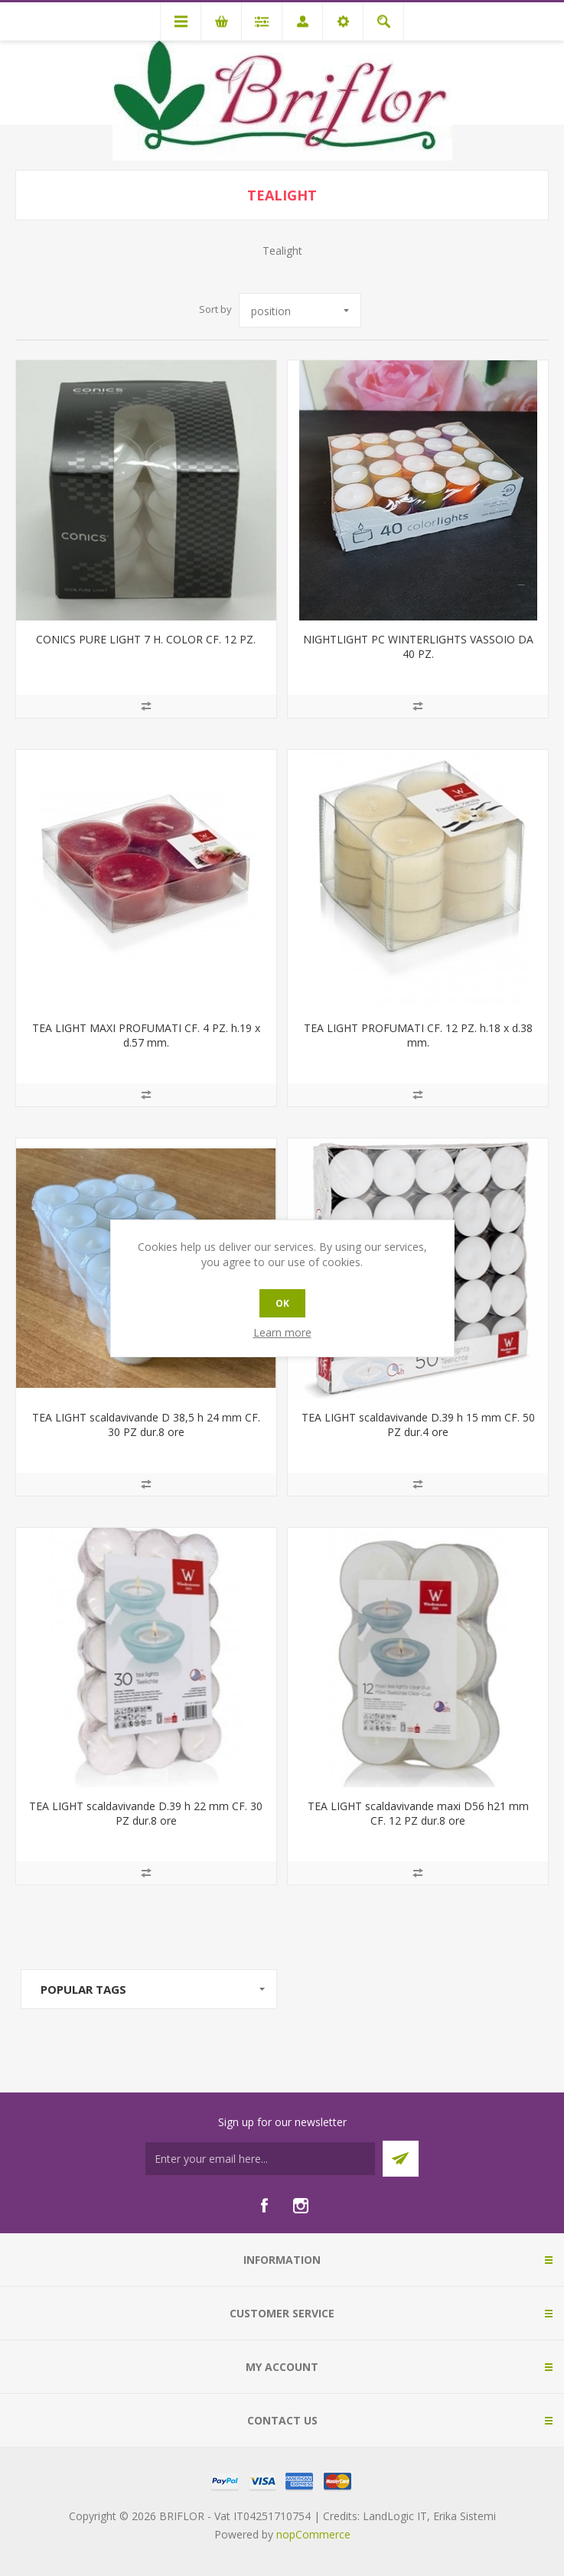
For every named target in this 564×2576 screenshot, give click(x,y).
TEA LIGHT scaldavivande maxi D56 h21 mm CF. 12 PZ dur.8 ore (418, 1813)
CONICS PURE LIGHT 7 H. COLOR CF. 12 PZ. (146, 639)
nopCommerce (313, 2534)
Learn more (282, 1332)
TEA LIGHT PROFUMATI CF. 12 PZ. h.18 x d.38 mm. (418, 1035)
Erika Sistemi (464, 2516)
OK (282, 1303)
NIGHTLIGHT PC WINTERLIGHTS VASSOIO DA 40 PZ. (418, 646)
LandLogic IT (395, 2516)
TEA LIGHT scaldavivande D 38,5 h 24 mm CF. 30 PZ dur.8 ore (146, 1424)
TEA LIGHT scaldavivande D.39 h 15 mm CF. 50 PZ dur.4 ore (418, 1424)
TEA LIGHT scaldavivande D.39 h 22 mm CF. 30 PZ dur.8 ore (145, 1813)
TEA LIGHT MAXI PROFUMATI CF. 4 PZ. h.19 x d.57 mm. (146, 1035)
